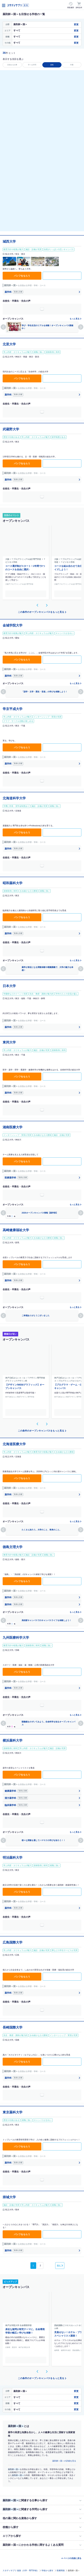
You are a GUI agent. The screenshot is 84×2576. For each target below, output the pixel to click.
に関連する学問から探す (25, 2509)
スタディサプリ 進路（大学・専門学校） (21, 2570)
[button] (3, 327)
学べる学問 (32, 65)
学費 (71, 65)
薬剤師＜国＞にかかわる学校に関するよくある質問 (33, 2544)
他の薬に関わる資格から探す (20, 2518)
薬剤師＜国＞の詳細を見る (64, 2461)
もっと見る (75, 319)
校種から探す (11, 2527)
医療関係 (61, 2570)
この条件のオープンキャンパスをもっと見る (41, 612)
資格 (52, 65)
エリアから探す (12, 2535)
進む (59, 2265)
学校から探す (47, 2570)
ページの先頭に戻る (72, 2558)
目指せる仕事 (12, 65)
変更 (76, 24)
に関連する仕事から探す (25, 2500)
